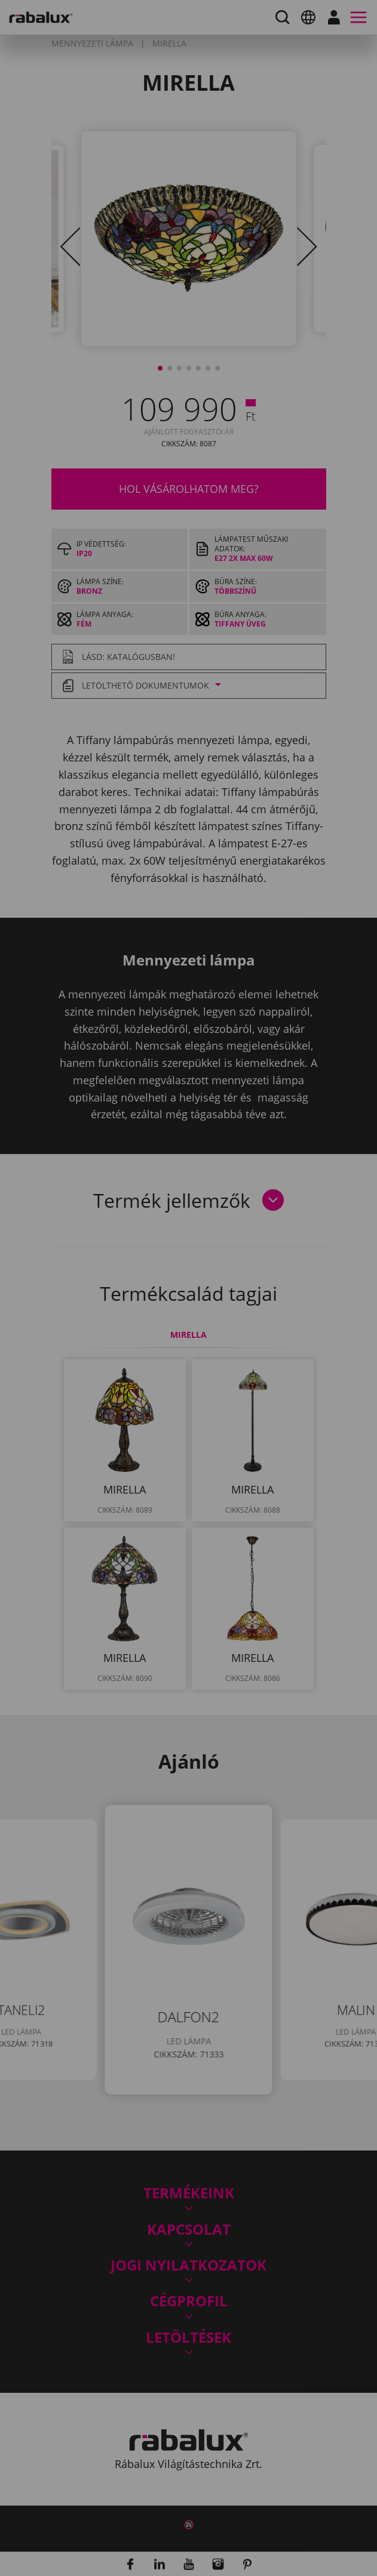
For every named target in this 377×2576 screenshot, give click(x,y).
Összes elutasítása (242, 1364)
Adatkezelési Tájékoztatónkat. (119, 1329)
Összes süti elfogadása (135, 1395)
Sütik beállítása (116, 1364)
